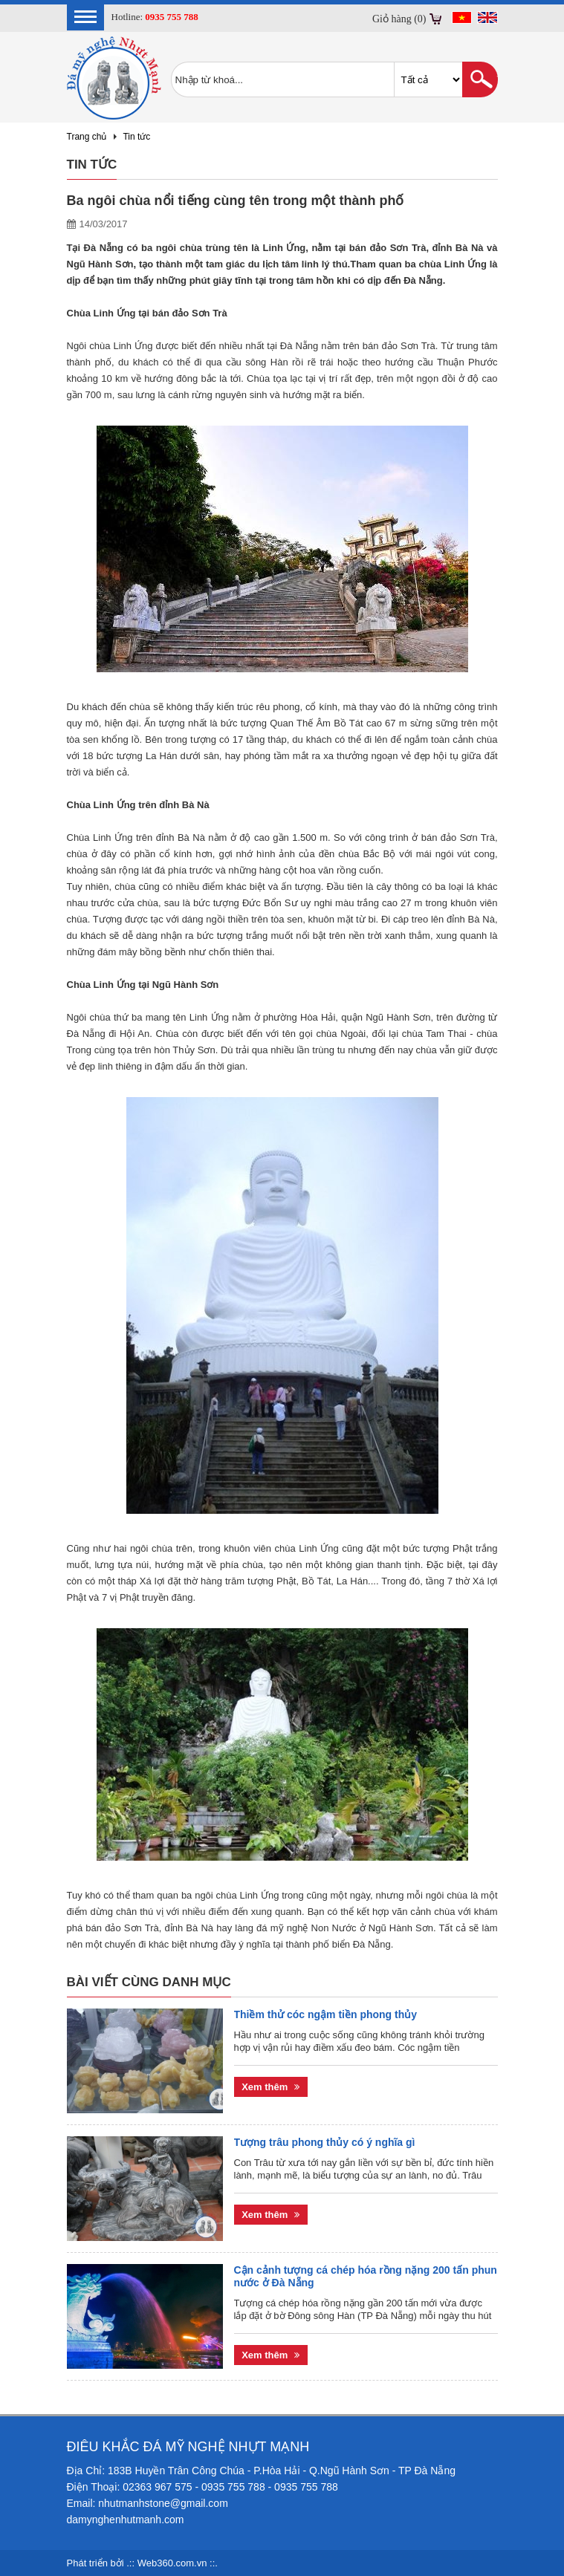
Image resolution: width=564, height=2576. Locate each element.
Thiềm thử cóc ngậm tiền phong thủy (326, 2014)
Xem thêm (270, 2086)
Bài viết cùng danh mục (149, 1982)
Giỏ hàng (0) (399, 19)
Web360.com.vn (172, 2563)
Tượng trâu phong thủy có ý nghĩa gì (324, 2142)
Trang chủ (87, 136)
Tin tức (136, 136)
